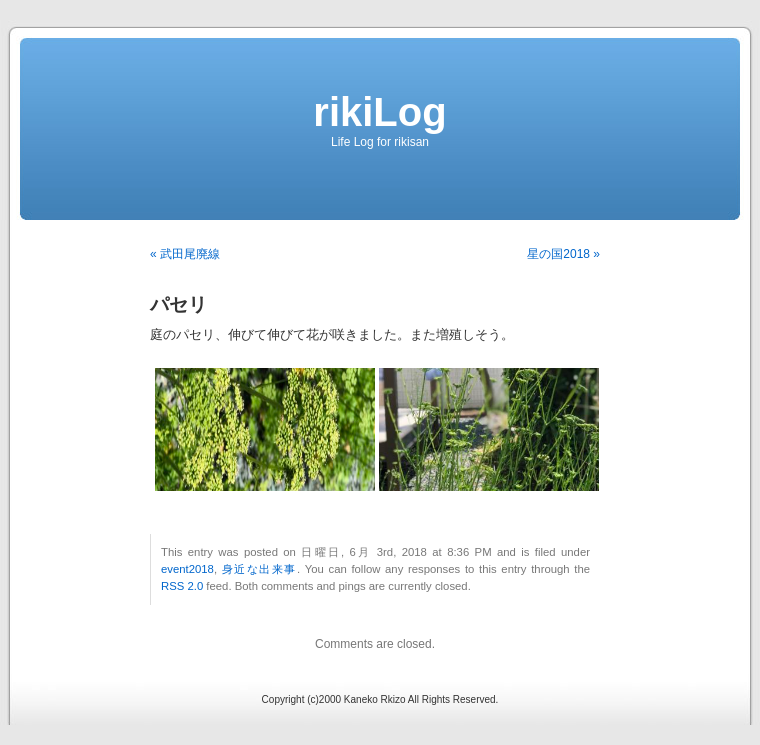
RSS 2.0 (182, 586)
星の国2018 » (563, 254)
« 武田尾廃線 (185, 254)
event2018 (187, 569)
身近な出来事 (259, 569)
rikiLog (379, 112)
